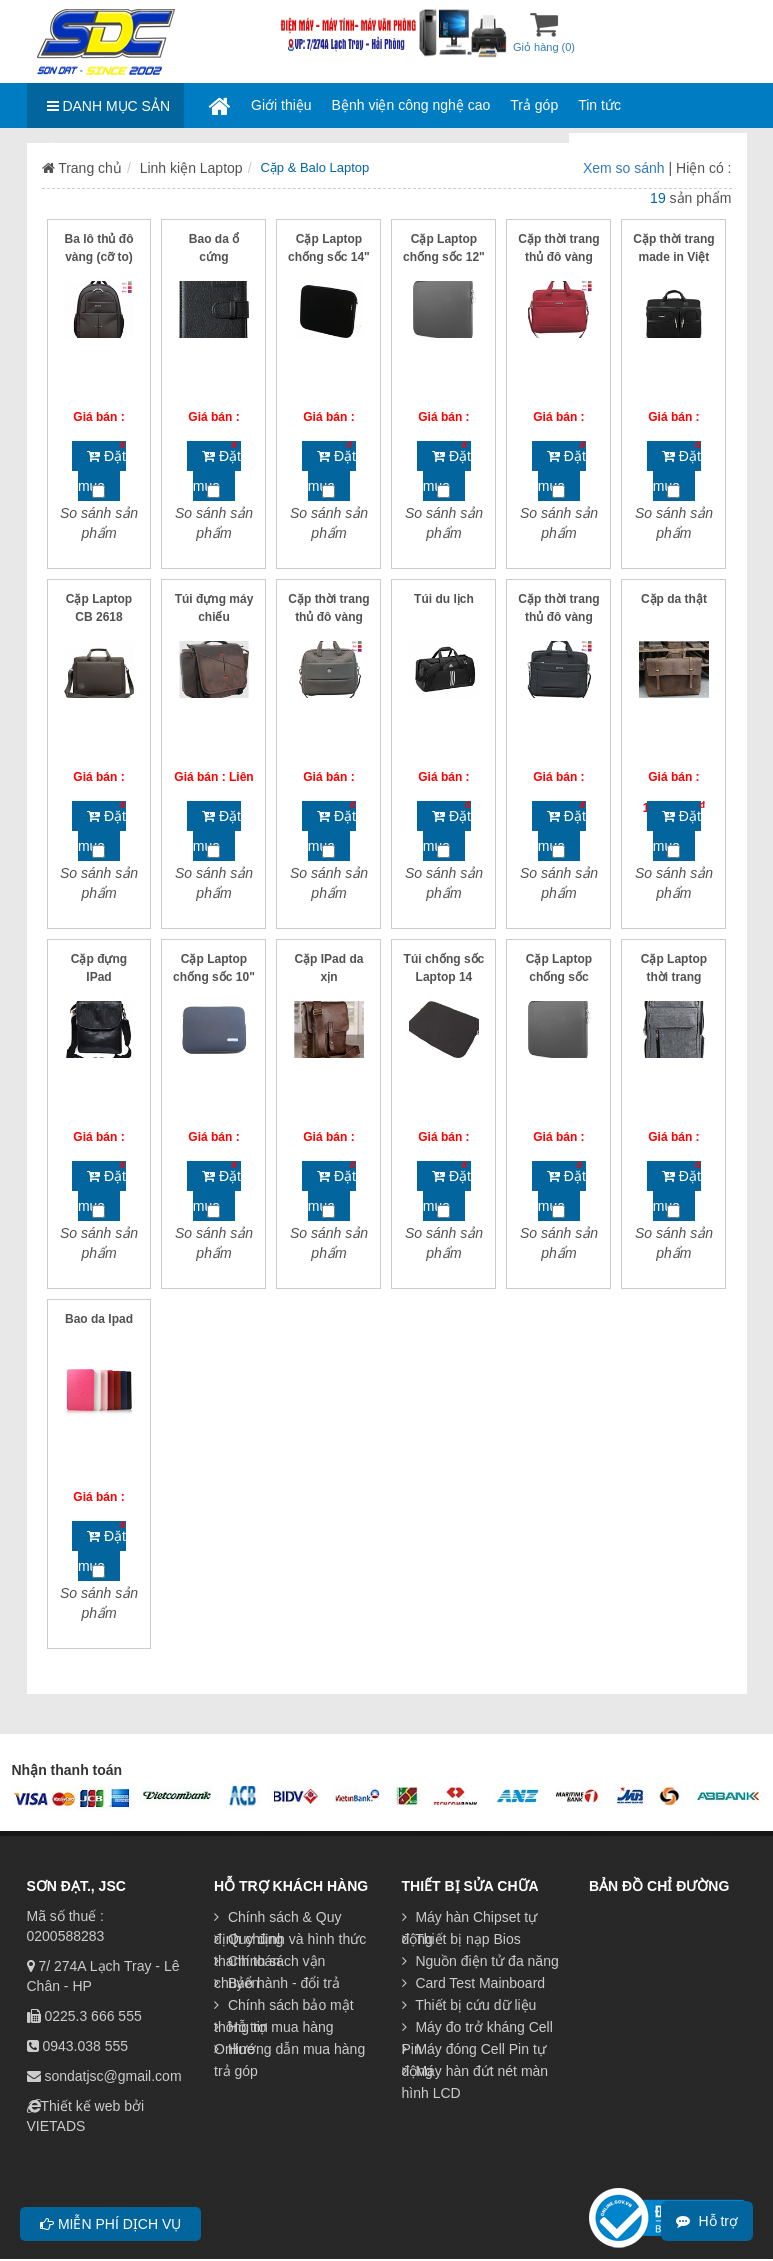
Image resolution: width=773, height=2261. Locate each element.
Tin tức (599, 105)
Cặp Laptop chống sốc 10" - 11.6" (214, 977)
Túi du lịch (444, 599)
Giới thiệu (281, 105)
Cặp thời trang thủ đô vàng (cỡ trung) (328, 617)
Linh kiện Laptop (191, 168)
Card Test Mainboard (474, 1983)
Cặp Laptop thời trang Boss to (674, 977)
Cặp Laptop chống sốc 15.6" (559, 977)
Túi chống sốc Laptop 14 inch (444, 977)
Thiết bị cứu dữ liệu (469, 2005)
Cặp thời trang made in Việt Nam (673, 257)
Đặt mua (102, 471)
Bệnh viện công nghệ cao (411, 105)
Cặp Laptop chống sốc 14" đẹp (329, 257)
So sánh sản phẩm (99, 523)
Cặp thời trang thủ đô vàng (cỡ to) (558, 257)
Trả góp (534, 105)
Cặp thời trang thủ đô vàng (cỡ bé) (558, 617)
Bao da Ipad (99, 1319)
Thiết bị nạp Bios (461, 1939)
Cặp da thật (674, 599)
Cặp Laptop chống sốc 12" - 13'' (444, 257)
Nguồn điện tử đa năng (480, 1961)
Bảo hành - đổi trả (277, 1983)
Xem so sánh (626, 168)
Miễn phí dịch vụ (110, 2224)
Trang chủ (82, 168)
